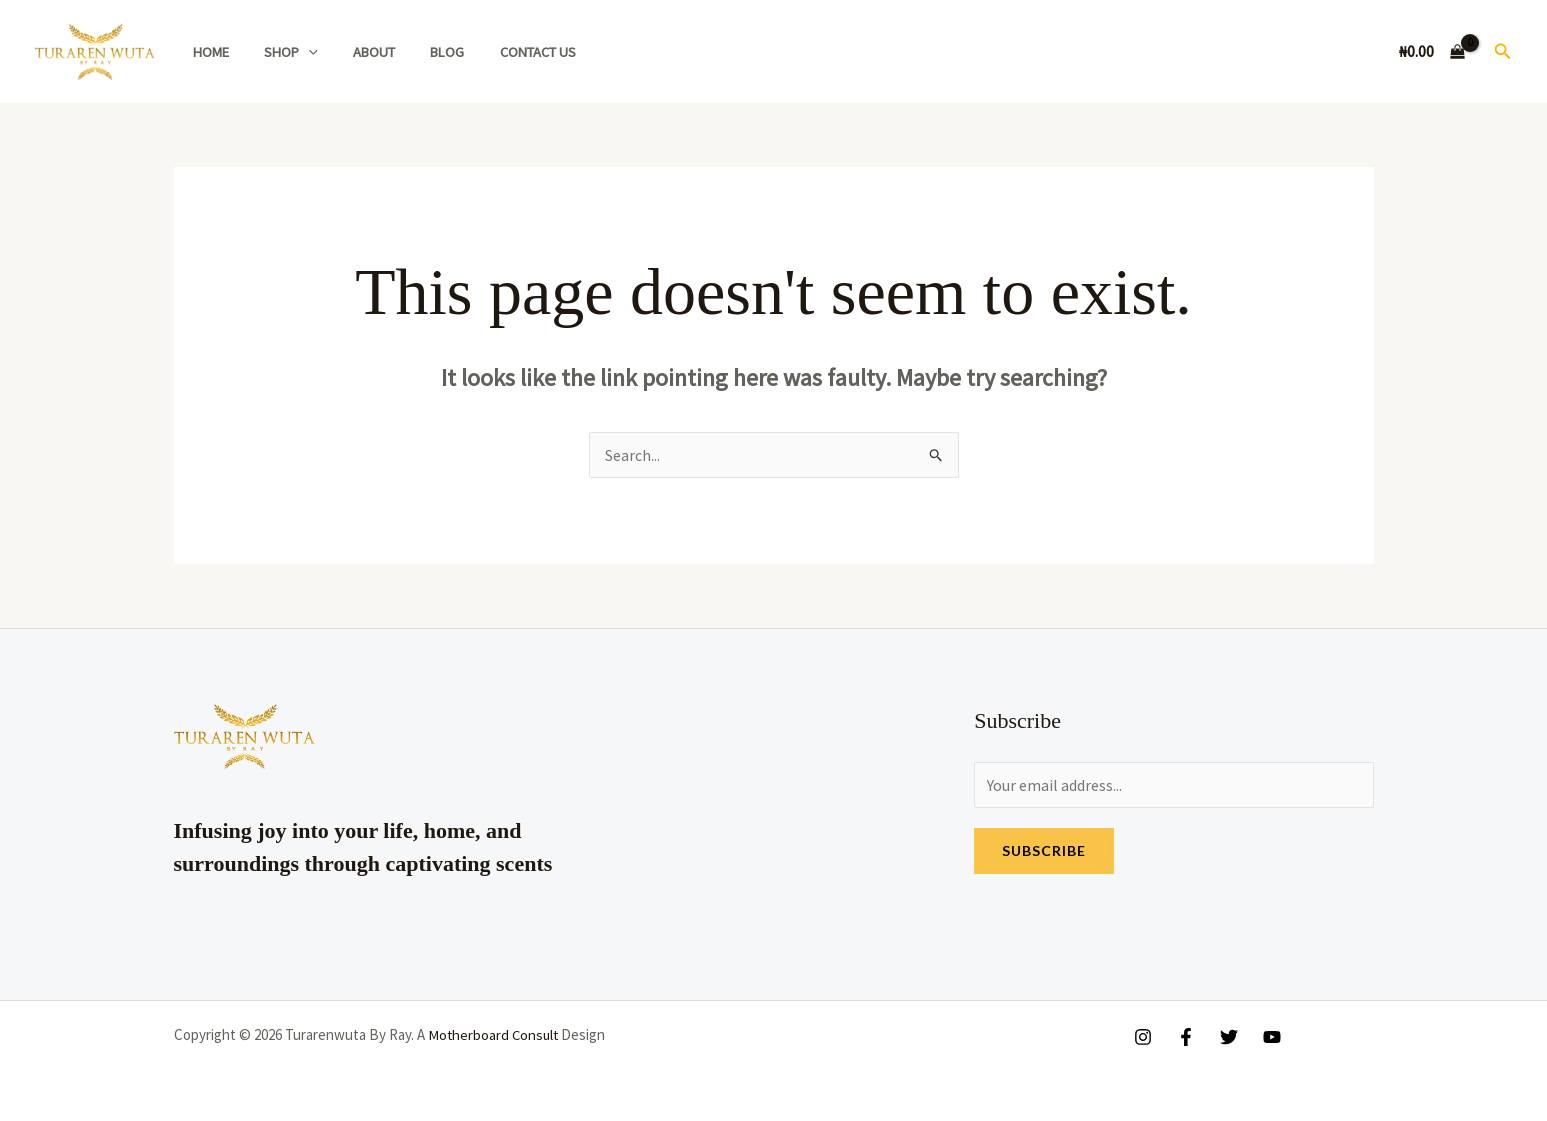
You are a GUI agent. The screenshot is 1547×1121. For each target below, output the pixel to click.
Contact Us (508, 52)
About (358, 52)
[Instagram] (1143, 1037)
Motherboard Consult (495, 1034)
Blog (424, 52)
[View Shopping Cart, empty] (1432, 52)
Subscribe (1044, 850)
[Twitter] (1229, 1037)
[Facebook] (1186, 1037)
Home (207, 52)
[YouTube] (1272, 1037)
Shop (281, 52)
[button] (1503, 52)
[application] (298, 52)
